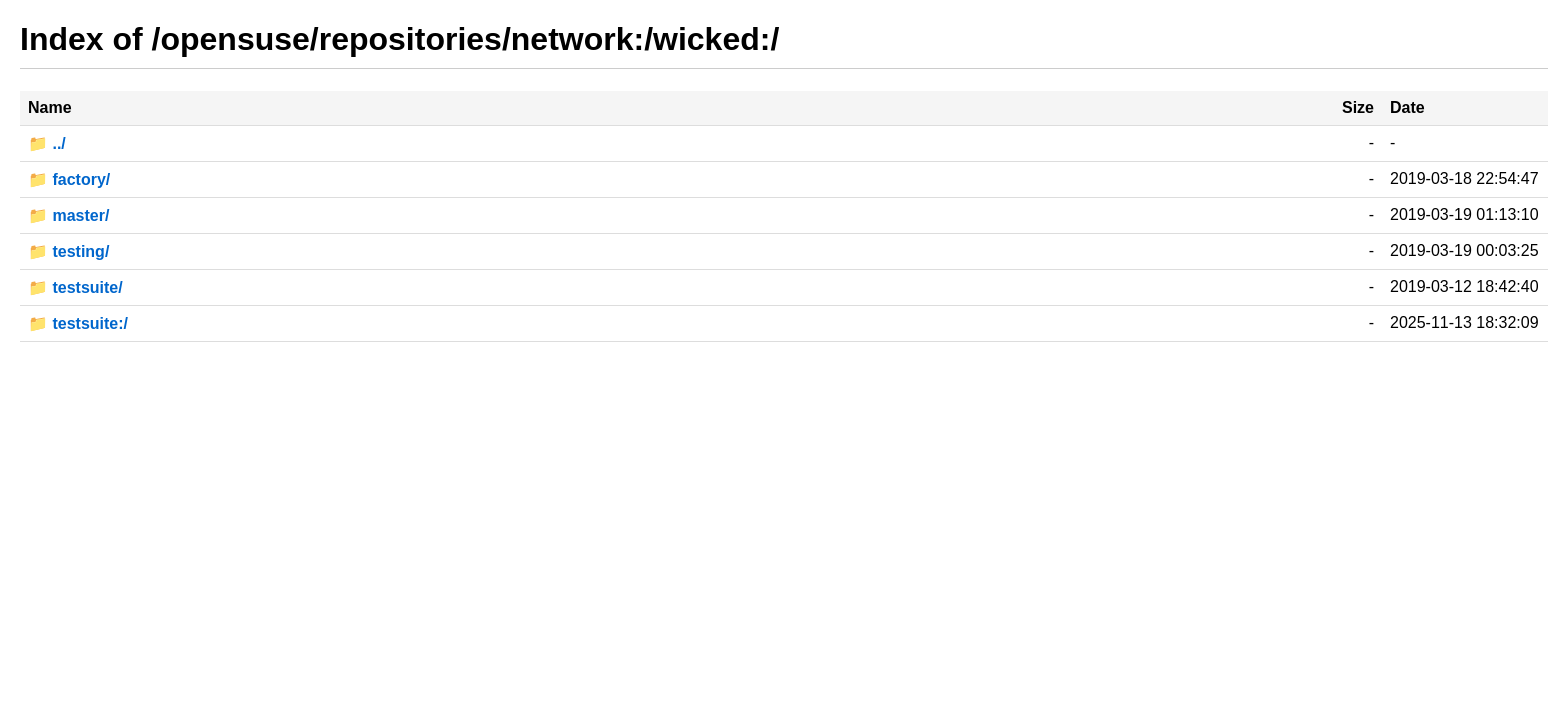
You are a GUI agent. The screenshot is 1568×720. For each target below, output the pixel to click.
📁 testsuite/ (75, 287)
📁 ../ (47, 143)
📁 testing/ (68, 251)
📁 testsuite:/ (78, 323)
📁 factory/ (69, 179)
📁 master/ (68, 215)
